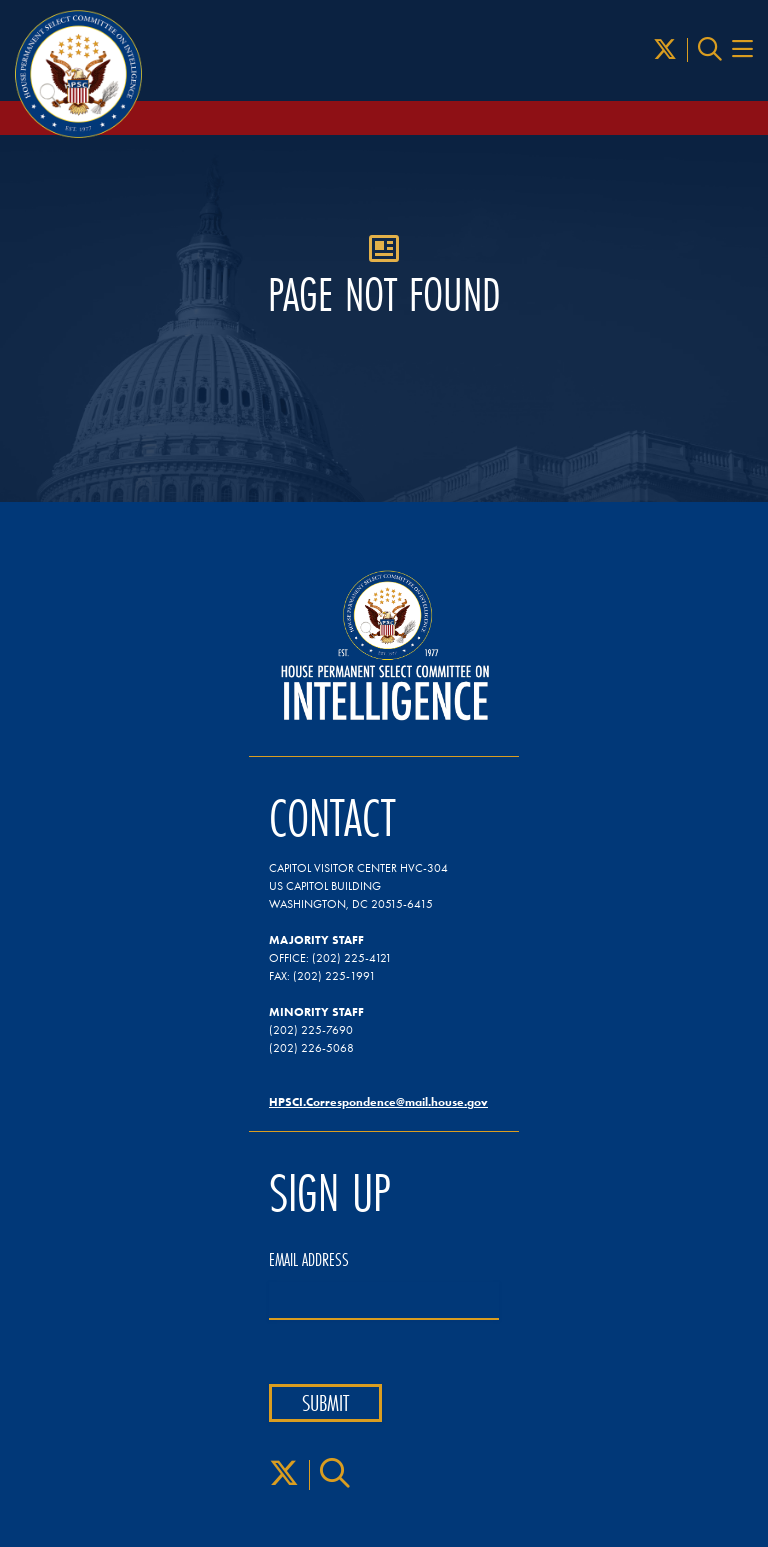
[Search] (710, 50)
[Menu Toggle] (742, 50)
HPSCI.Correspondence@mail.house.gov (378, 1101)
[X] (665, 50)
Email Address (309, 1260)
